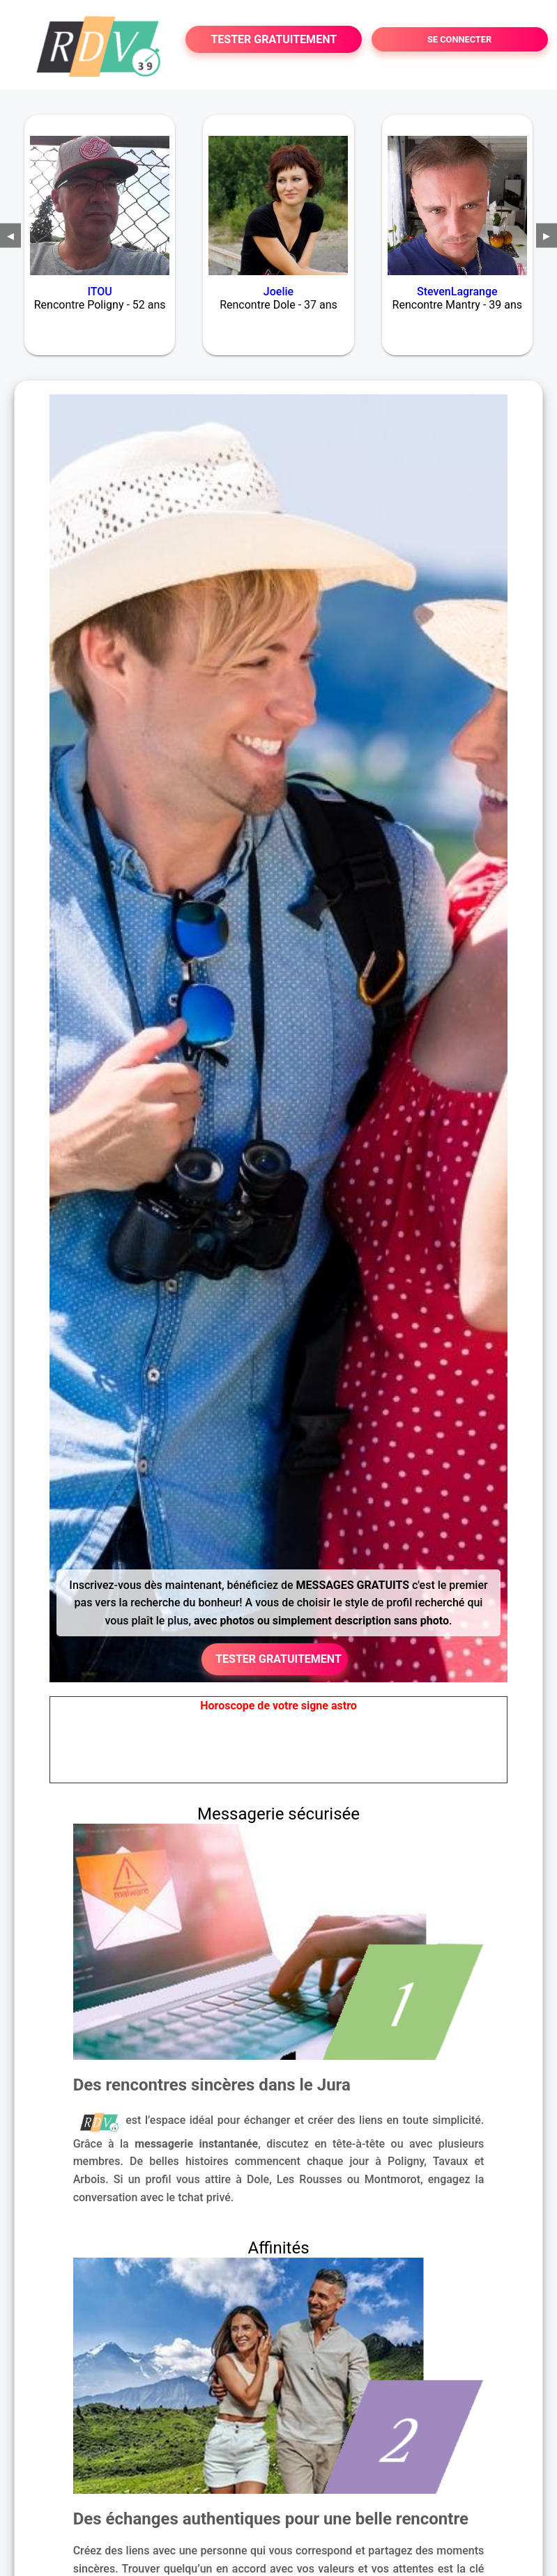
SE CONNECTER (459, 39)
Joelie (278, 291)
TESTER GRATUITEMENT (274, 39)
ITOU (100, 291)
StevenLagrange (457, 291)
